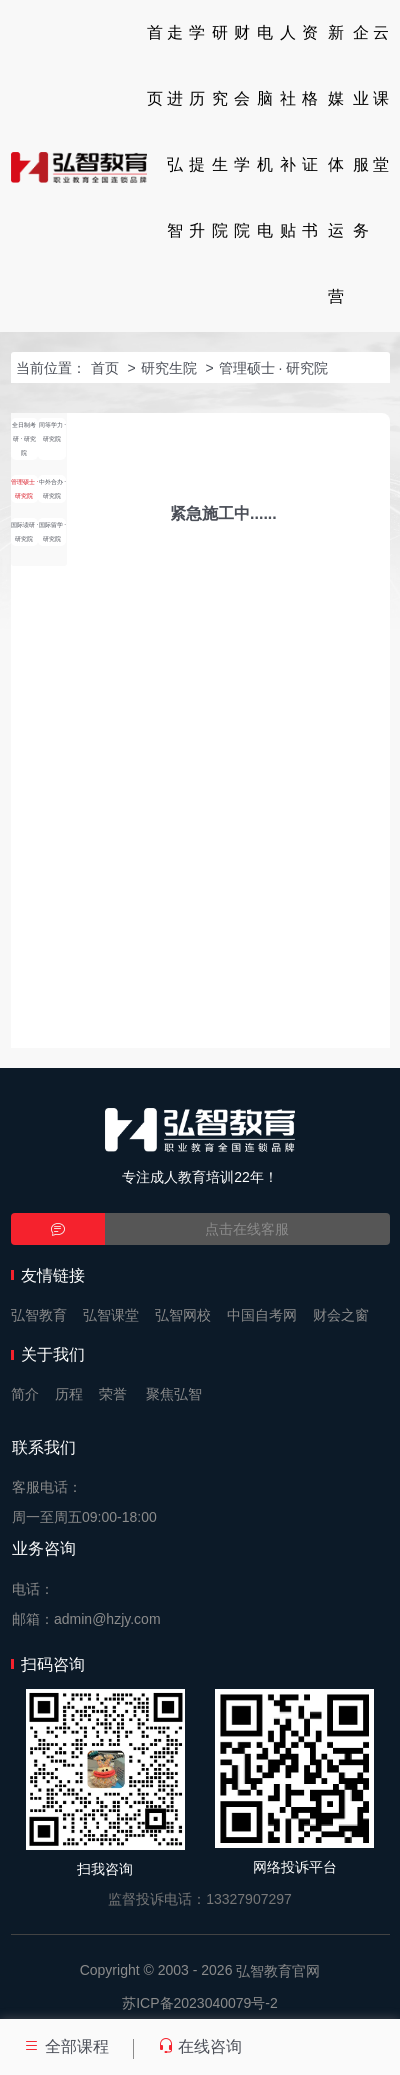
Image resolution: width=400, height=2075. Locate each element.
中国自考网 (262, 1315)
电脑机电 (265, 131)
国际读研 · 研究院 (25, 531)
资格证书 (310, 131)
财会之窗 (341, 1315)
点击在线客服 (247, 1229)
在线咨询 (200, 2046)
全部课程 (66, 2046)
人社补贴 (288, 131)
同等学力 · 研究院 (53, 431)
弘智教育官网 (278, 1971)
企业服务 (361, 131)
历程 (69, 1394)
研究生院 (220, 131)
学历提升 (197, 131)
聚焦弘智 (174, 1394)
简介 (25, 1394)
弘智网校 (183, 1315)
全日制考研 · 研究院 (24, 438)
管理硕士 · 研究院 (274, 368)
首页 (155, 65)
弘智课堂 (111, 1315)
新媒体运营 (336, 164)
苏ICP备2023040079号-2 (200, 2003)
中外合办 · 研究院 (53, 488)
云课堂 (381, 98)
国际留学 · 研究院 (53, 531)
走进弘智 (175, 131)
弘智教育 (39, 1315)
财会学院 (242, 131)
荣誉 (113, 1394)
